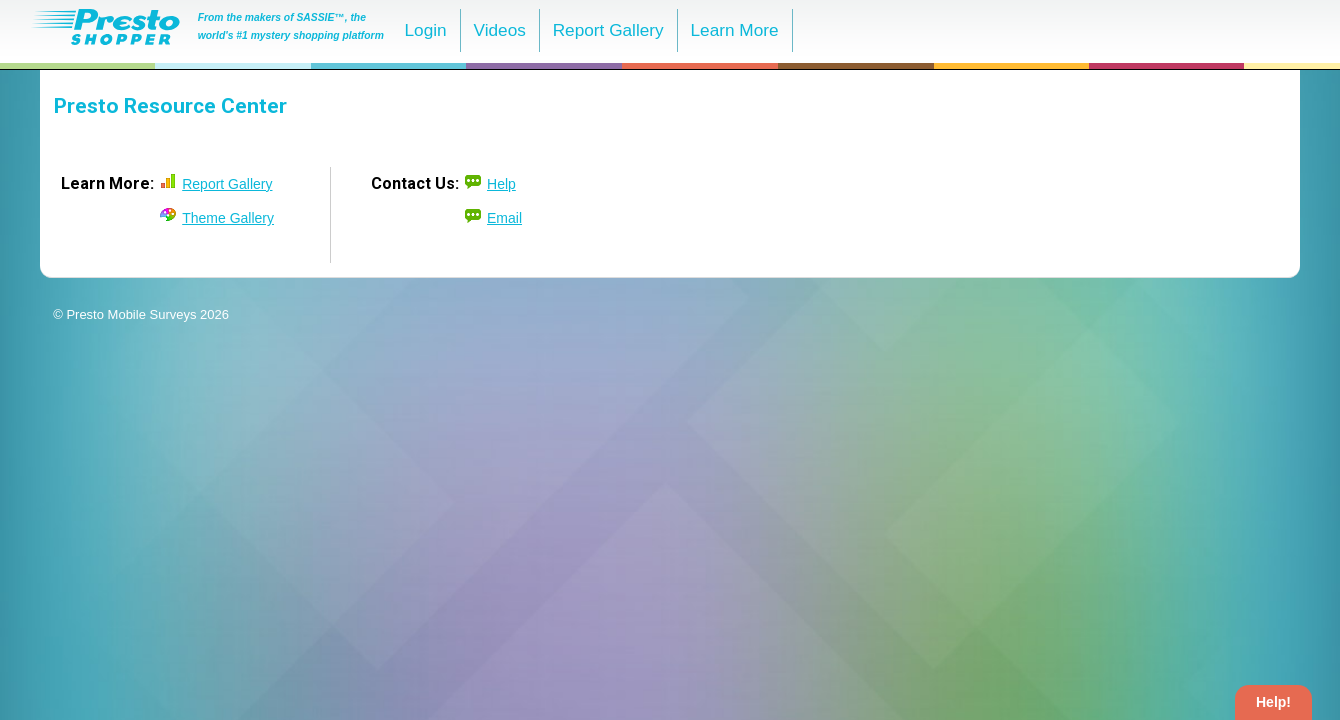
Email (504, 218)
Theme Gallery (228, 218)
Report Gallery (608, 30)
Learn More (735, 30)
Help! (1273, 702)
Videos (499, 30)
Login (426, 30)
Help (501, 184)
